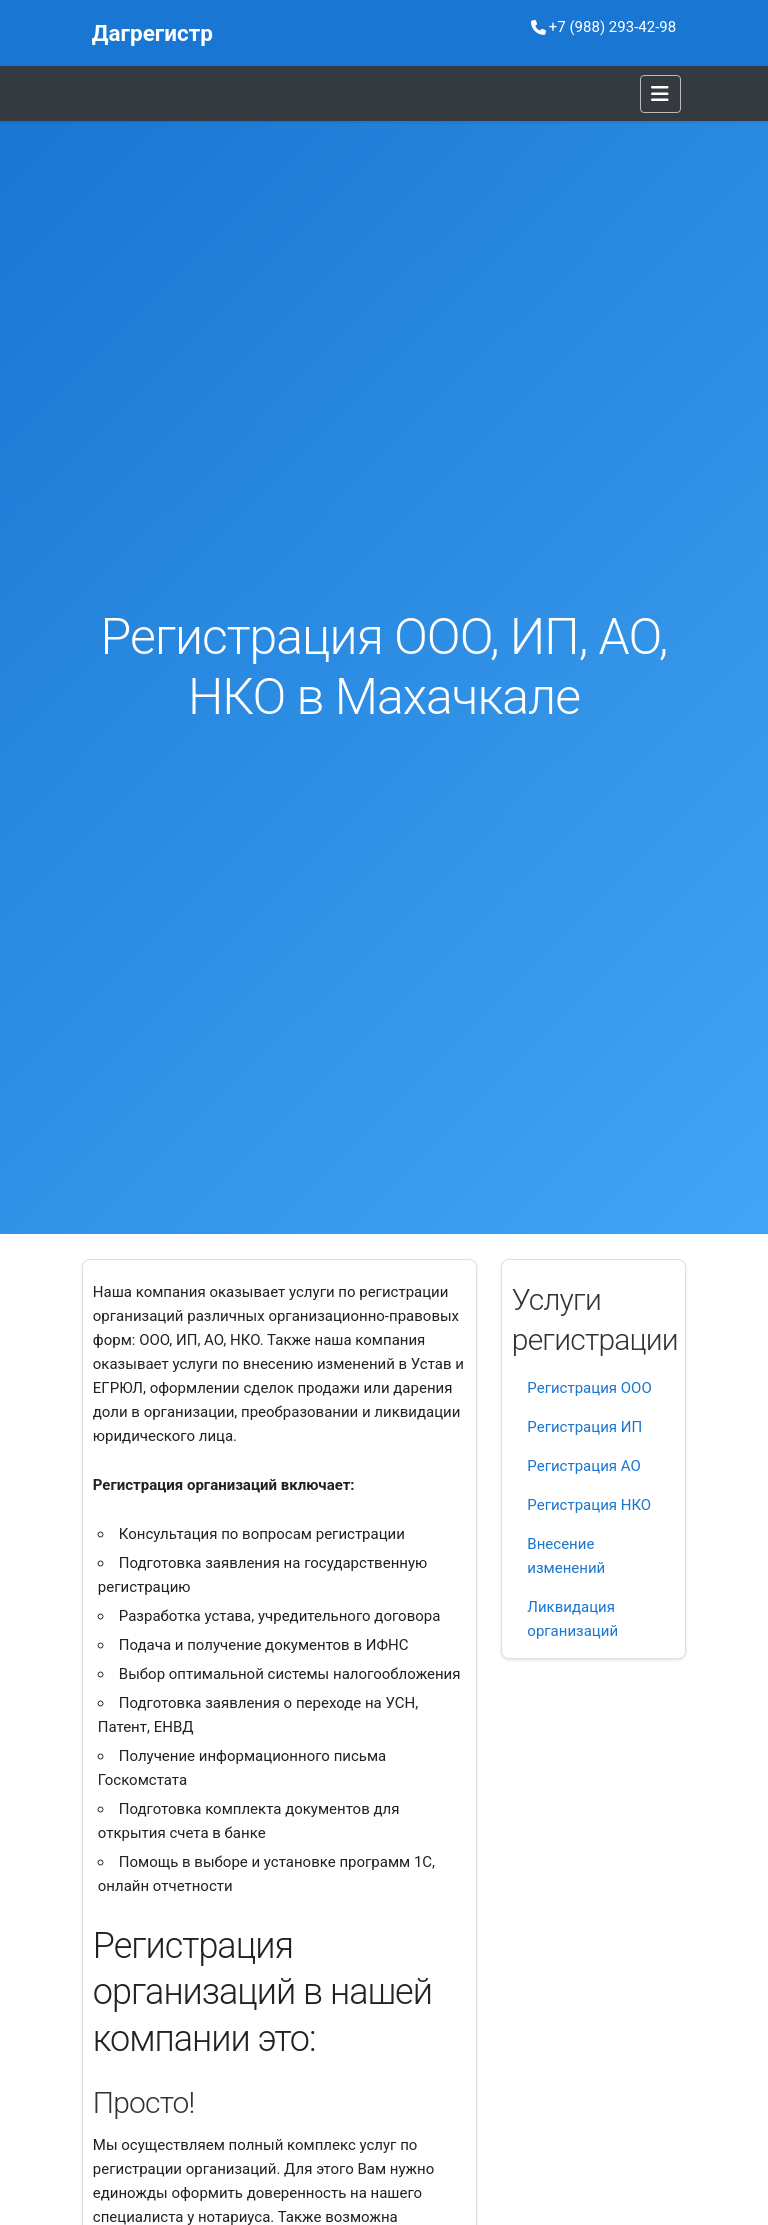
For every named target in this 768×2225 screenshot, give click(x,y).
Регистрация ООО (589, 1388)
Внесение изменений (566, 1556)
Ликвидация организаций (572, 1619)
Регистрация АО (583, 1466)
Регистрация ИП (584, 1427)
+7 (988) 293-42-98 (603, 27)
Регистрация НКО (589, 1505)
